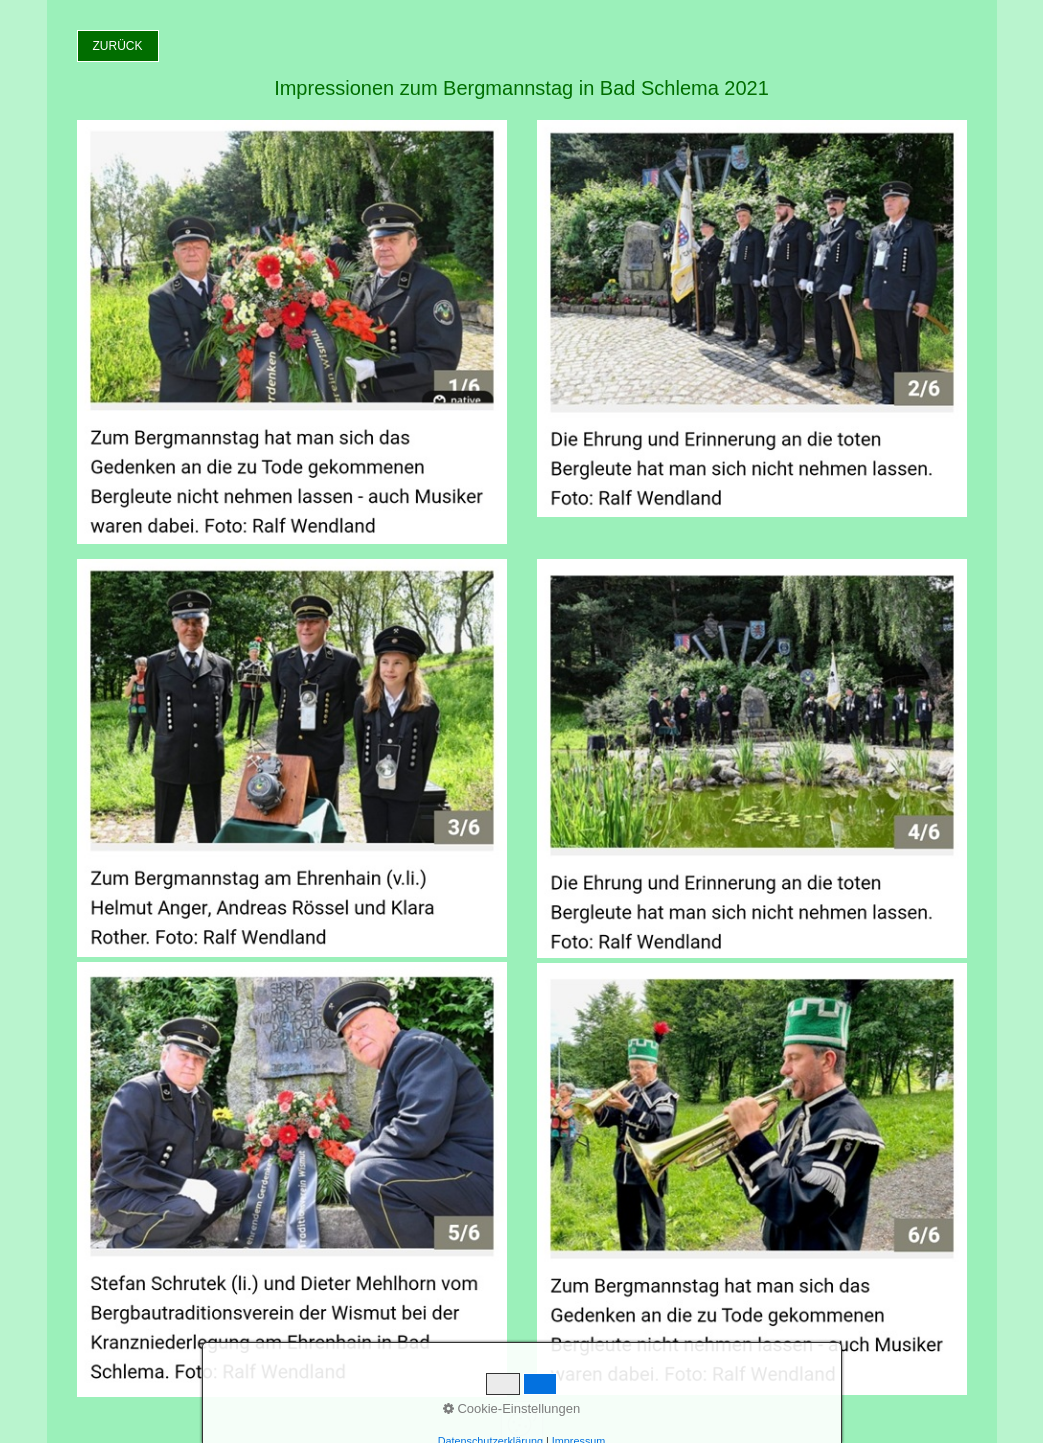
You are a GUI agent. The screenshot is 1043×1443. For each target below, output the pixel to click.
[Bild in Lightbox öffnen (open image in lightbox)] (292, 332)
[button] (118, 46)
